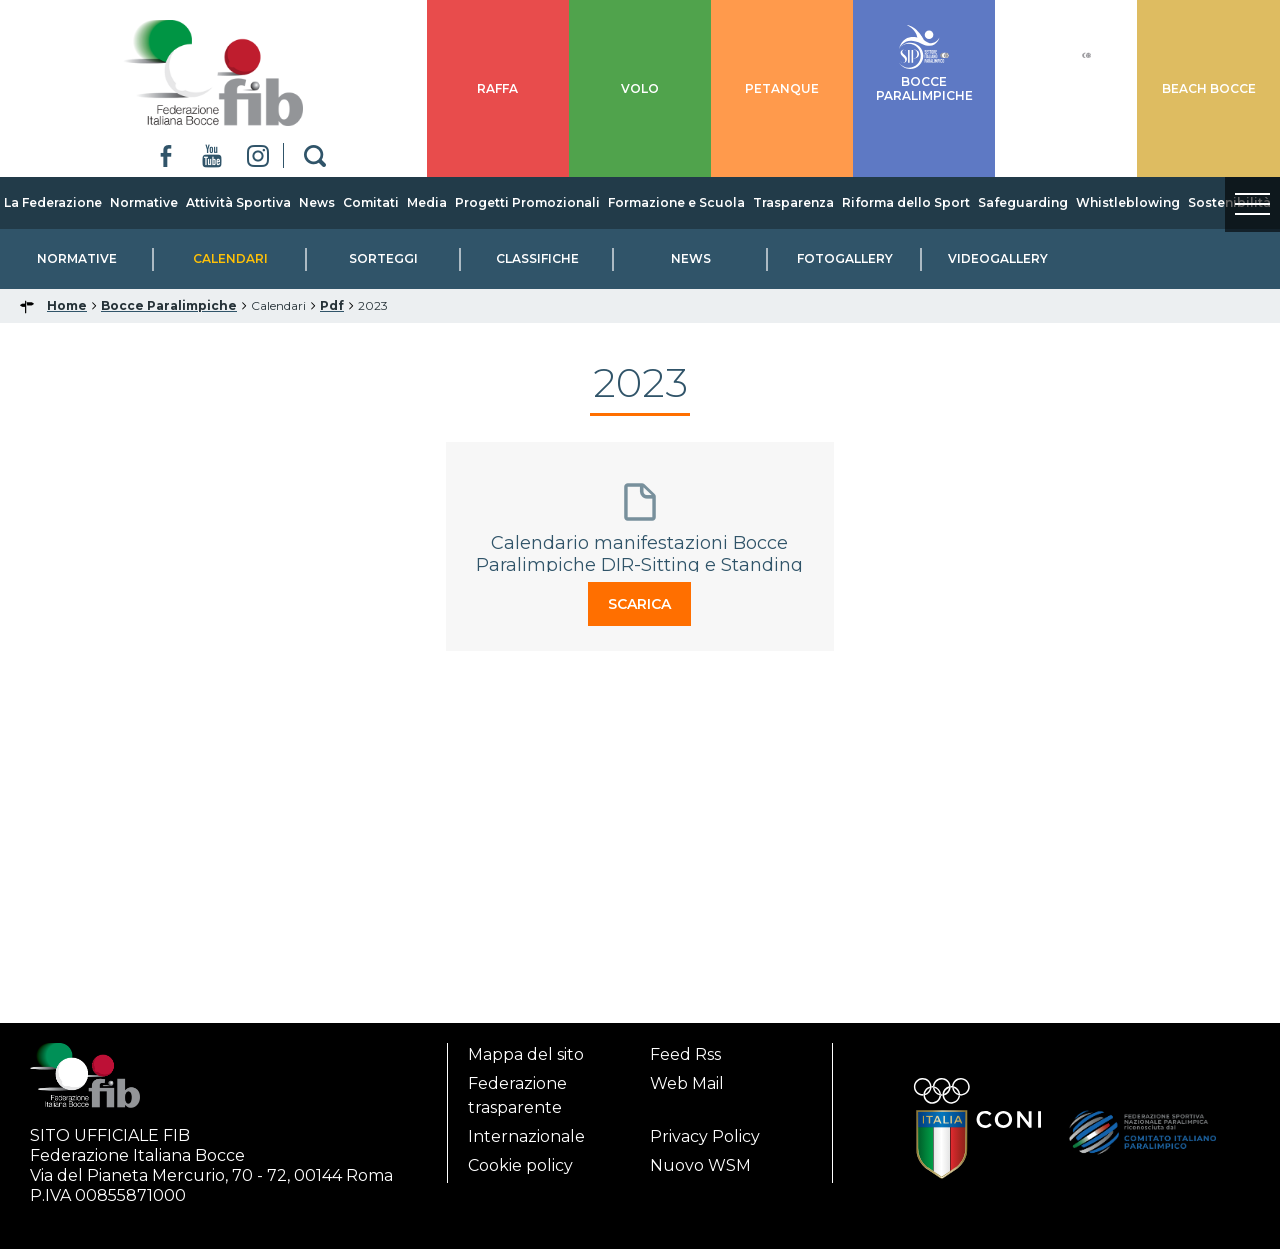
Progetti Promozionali (527, 202)
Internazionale (526, 1136)
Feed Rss (685, 1054)
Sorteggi (383, 258)
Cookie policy (520, 1165)
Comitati (371, 202)
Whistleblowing (1128, 202)
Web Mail (687, 1083)
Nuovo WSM (700, 1165)
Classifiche (537, 258)
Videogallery (998, 258)
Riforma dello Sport (906, 202)
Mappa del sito (526, 1054)
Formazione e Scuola (676, 202)
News (317, 202)
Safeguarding (1023, 202)
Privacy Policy (705, 1136)
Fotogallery (845, 258)
